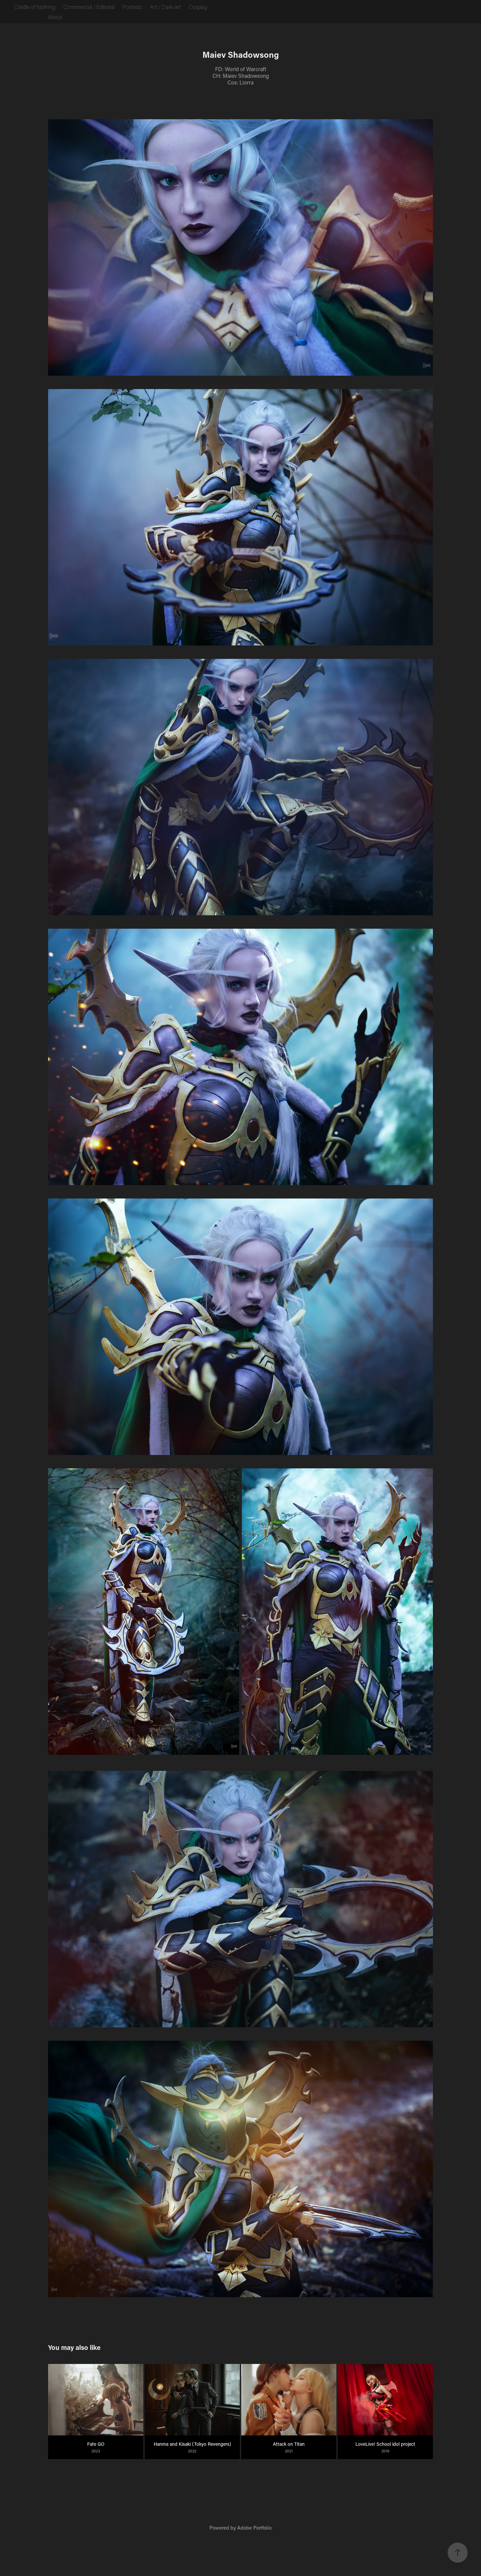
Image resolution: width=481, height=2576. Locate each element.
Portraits (132, 6)
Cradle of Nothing (34, 6)
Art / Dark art (165, 6)
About (55, 16)
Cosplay (198, 6)
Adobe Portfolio (254, 2527)
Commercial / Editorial (89, 6)
